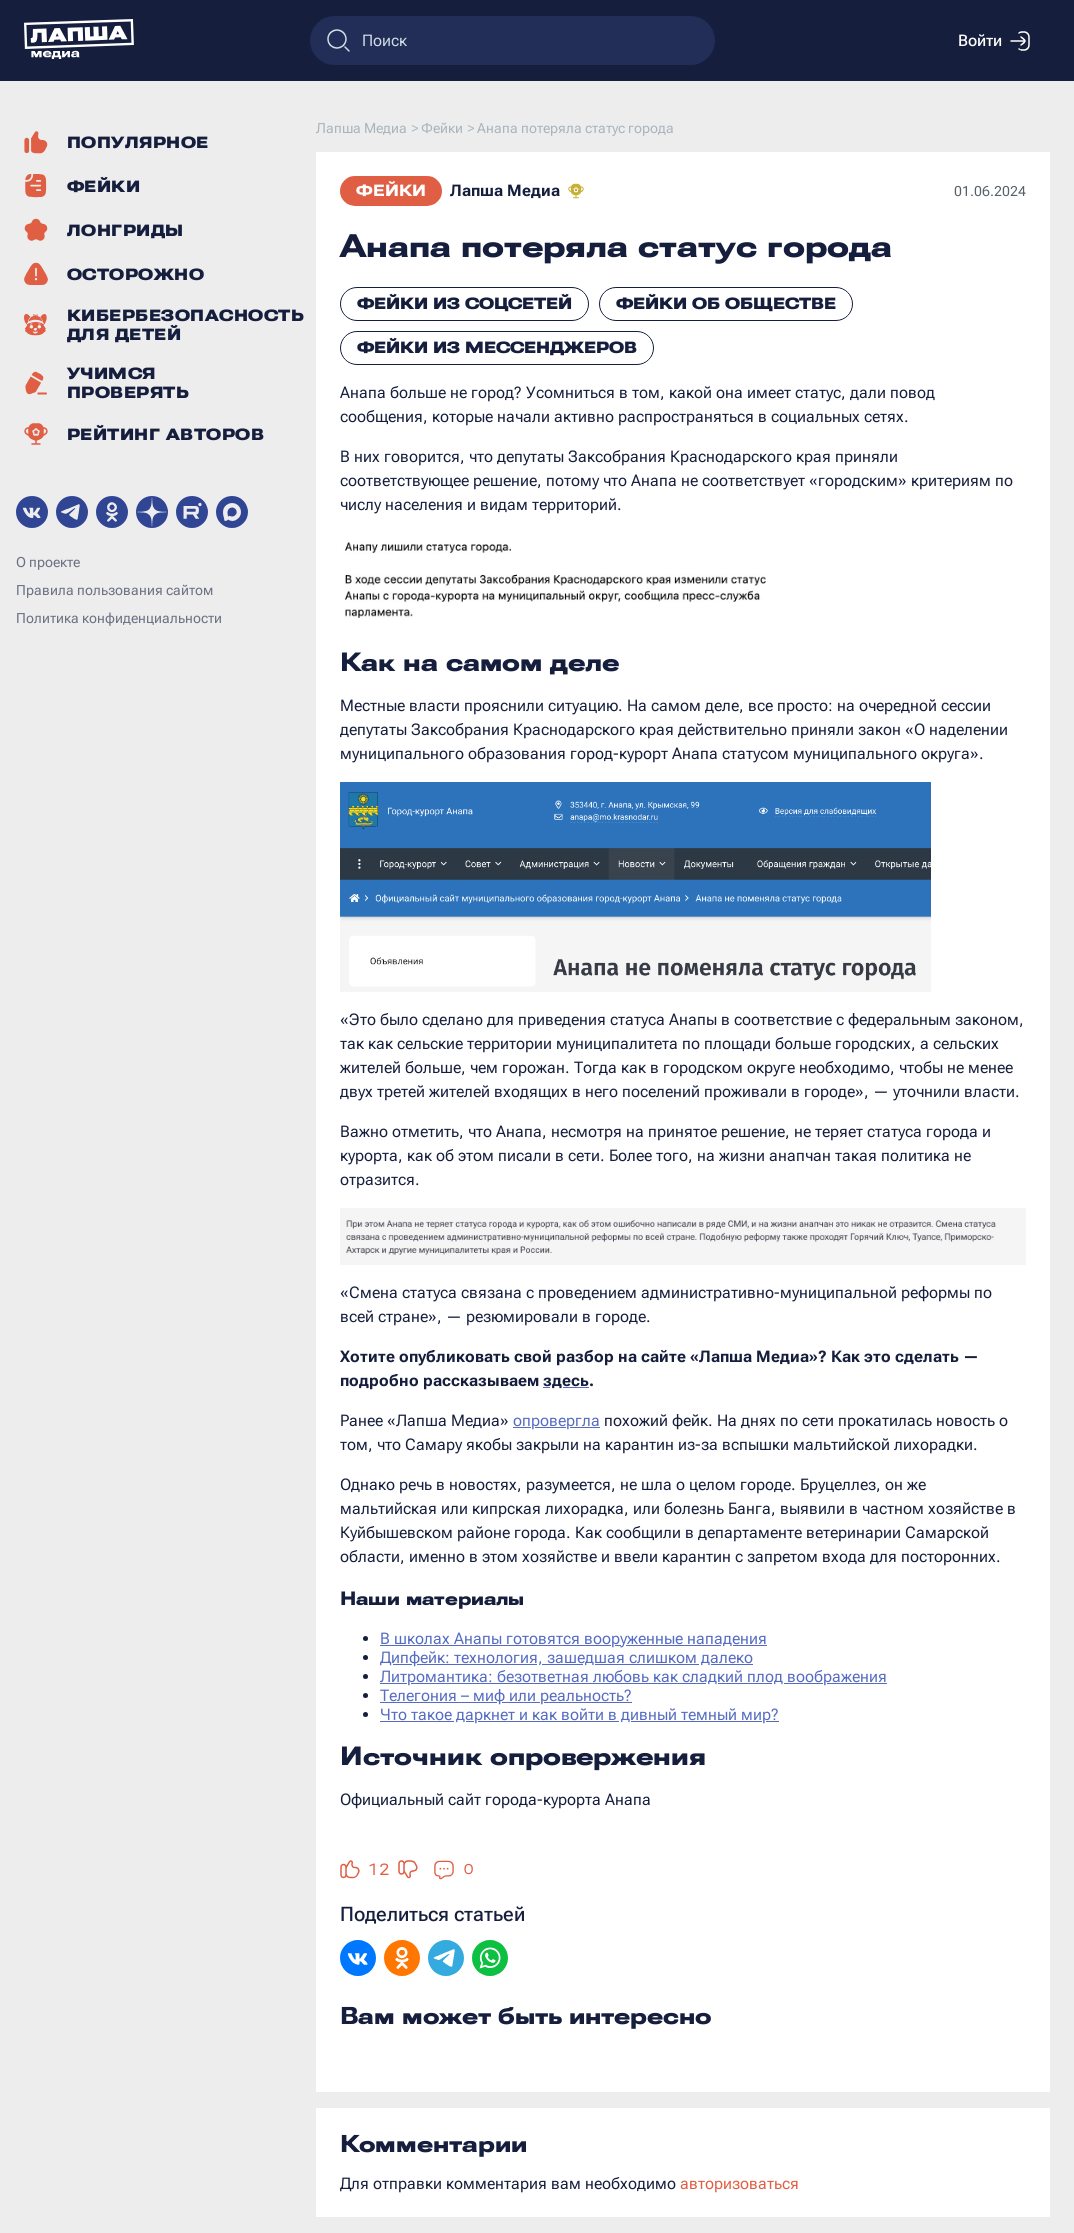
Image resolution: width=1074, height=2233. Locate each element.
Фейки (391, 190)
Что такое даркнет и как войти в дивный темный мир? (579, 1714)
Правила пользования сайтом (114, 590)
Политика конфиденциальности (119, 618)
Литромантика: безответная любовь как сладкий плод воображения (633, 1676)
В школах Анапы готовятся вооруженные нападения (573, 1638)
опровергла (556, 1420)
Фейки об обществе (726, 303)
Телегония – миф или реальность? (506, 1695)
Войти (994, 41)
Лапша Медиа (505, 190)
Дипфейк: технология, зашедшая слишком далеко (566, 1657)
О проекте (48, 562)
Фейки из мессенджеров (497, 347)
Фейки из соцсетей (464, 303)
